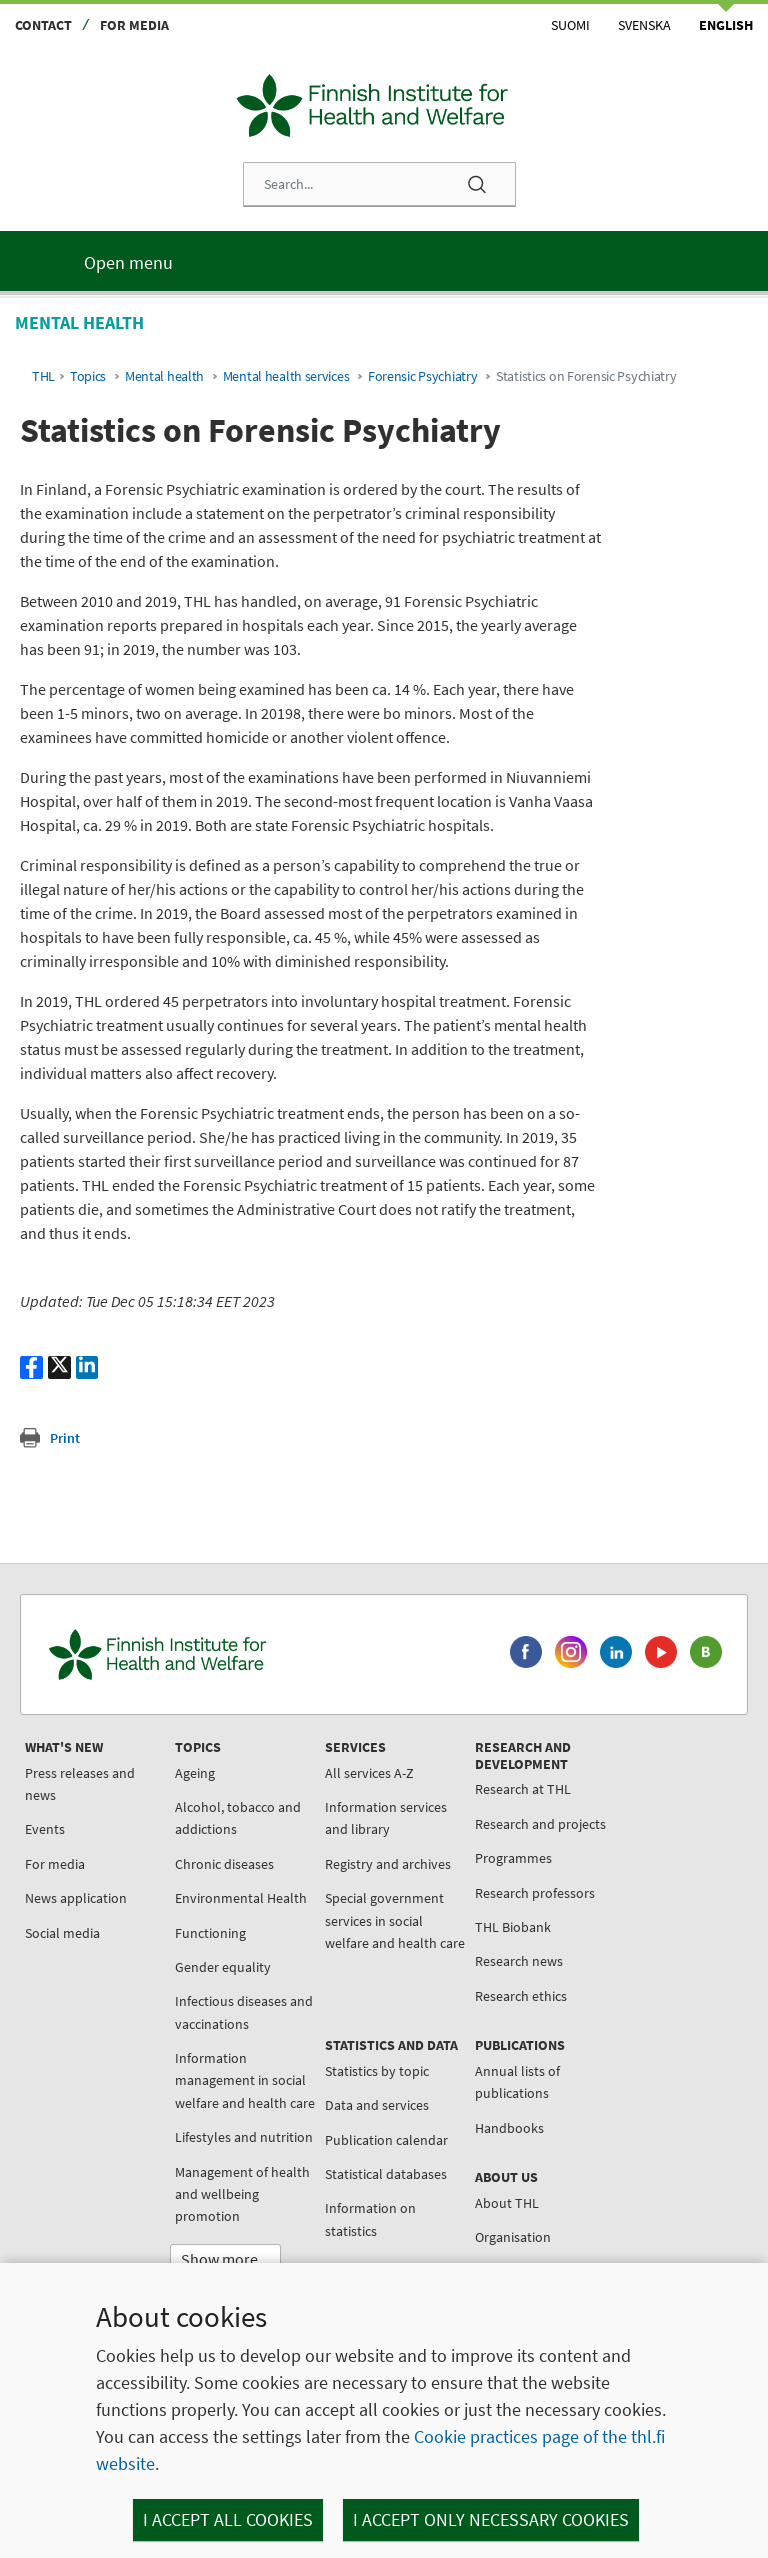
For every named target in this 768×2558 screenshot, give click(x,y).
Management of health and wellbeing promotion (242, 2194)
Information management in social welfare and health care (245, 2080)
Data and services (377, 2105)
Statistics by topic (377, 2071)
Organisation (513, 2237)
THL (43, 376)
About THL (507, 2203)
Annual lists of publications (517, 2082)
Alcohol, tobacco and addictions (238, 1818)
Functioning (210, 1933)
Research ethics (521, 1996)
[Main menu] (384, 261)
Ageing (195, 1773)
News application (76, 1898)
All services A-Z (369, 1773)
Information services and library (386, 1818)
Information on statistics (370, 2219)
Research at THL (523, 1789)
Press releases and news (80, 1784)
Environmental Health (241, 1898)
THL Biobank (513, 1927)
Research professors (535, 1893)
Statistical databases (386, 2174)
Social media (62, 1933)
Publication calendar (386, 2140)
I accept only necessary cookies (491, 2519)
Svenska (644, 25)
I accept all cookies (228, 2519)
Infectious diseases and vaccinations (244, 2012)
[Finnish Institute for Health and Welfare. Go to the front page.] (241, 1654)
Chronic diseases (224, 1864)
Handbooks (509, 2128)
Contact (43, 25)
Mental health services (286, 376)
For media (134, 25)
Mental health (164, 376)
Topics (88, 376)
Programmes (513, 1858)
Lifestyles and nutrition (244, 2137)
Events (45, 1829)
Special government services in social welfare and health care (395, 1920)
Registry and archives (388, 1864)
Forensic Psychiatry (423, 376)
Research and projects (540, 1824)
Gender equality (223, 1967)
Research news (519, 1961)
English (726, 25)
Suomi (570, 25)
